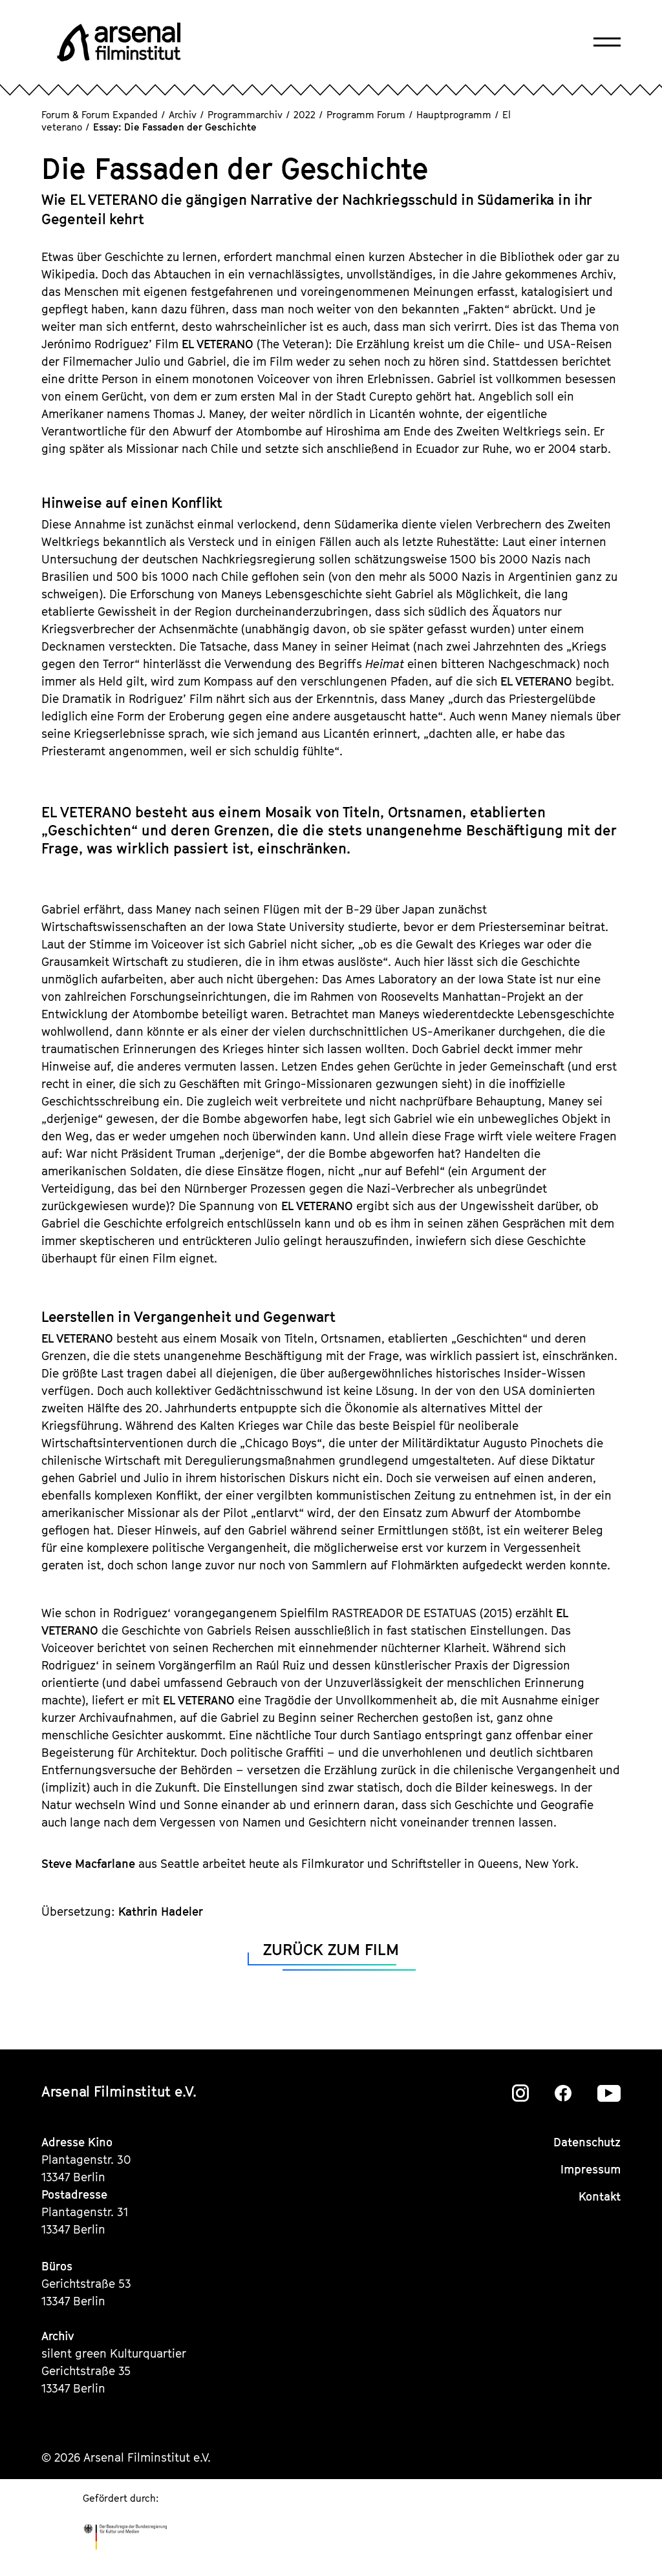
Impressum (591, 2169)
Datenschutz (587, 2142)
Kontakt (600, 2196)
